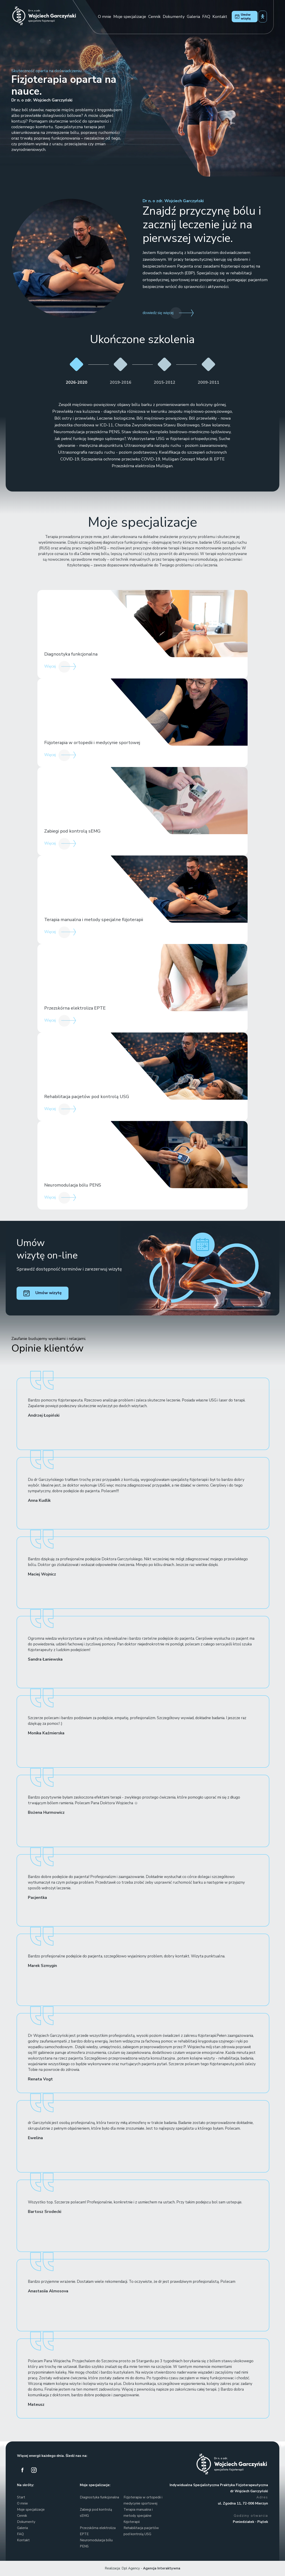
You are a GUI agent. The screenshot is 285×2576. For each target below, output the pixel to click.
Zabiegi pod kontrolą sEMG (72, 831)
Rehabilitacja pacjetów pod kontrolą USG (86, 1097)
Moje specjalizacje (129, 16)
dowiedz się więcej (168, 313)
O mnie (104, 16)
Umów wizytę (42, 1293)
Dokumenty (174, 16)
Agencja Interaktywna (161, 2568)
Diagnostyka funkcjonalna (70, 654)
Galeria (193, 16)
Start (21, 2497)
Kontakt (219, 16)
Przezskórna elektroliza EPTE (75, 1008)
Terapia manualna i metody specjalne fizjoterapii (93, 920)
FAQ (206, 16)
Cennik (154, 16)
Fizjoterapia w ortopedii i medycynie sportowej (92, 743)
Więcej (60, 666)
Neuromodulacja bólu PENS (72, 1185)
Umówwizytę (243, 16)
